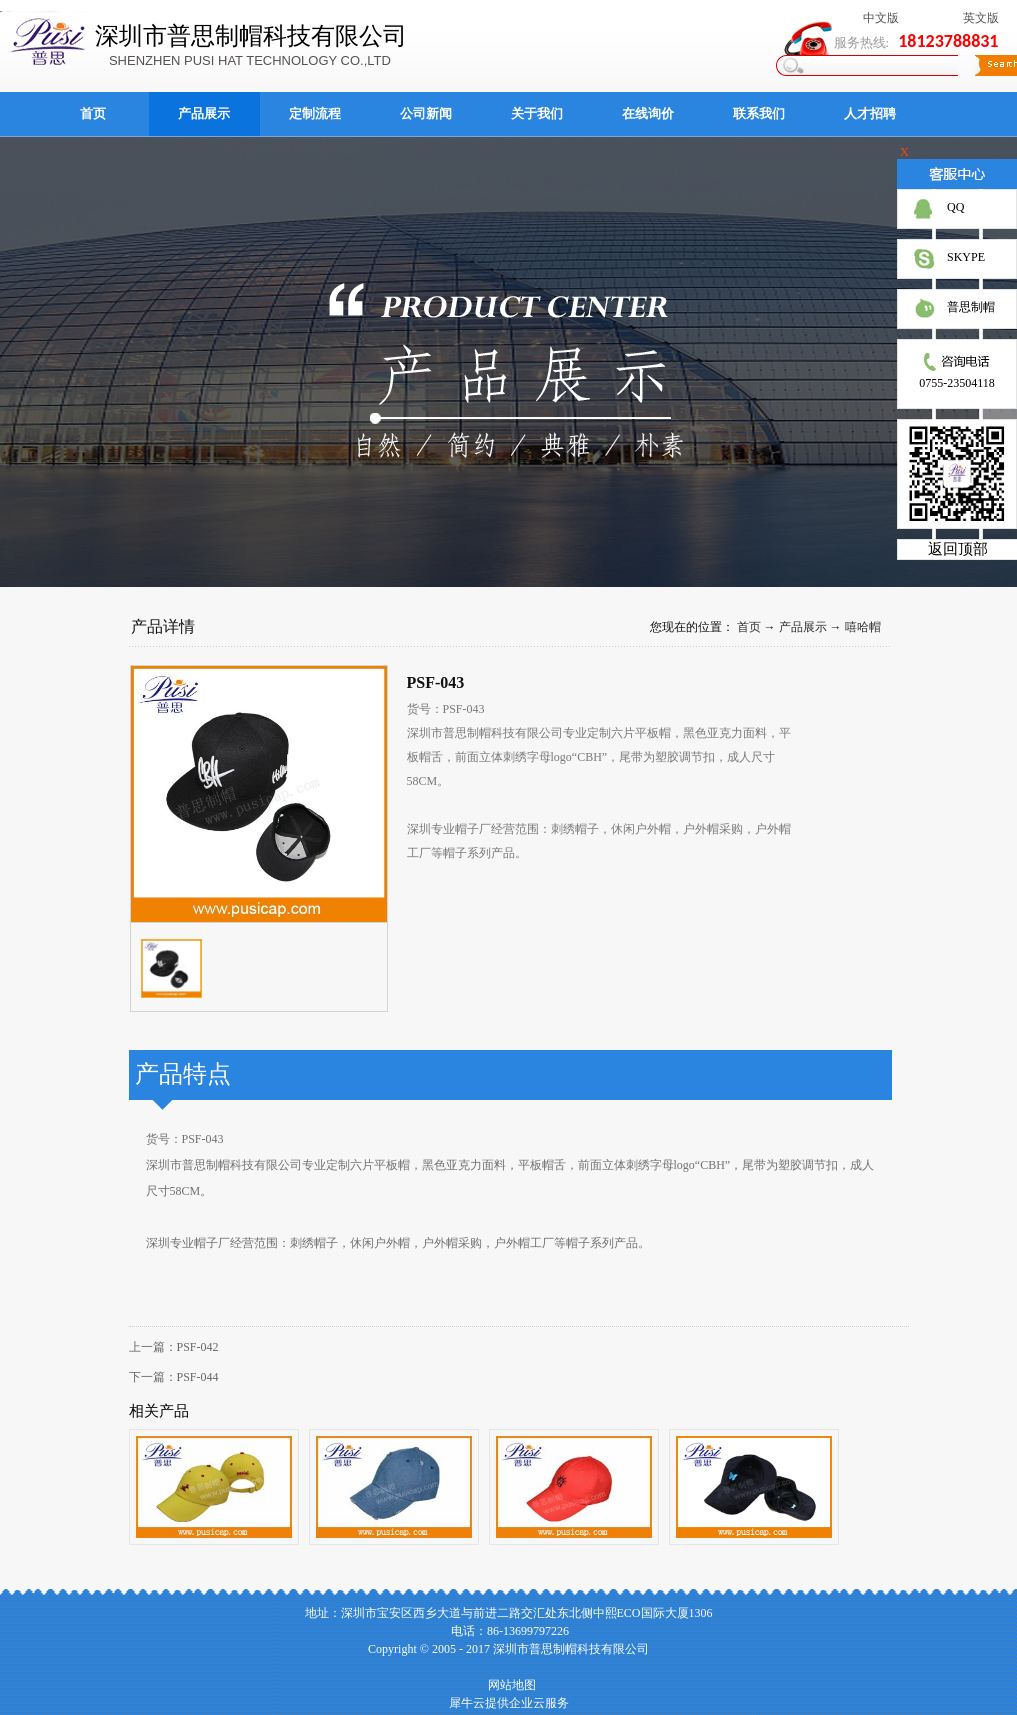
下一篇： (174, 1377)
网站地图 (509, 1685)
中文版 (881, 18)
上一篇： (174, 1347)
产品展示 (803, 627)
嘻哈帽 (863, 627)
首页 (93, 113)
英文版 (981, 18)
